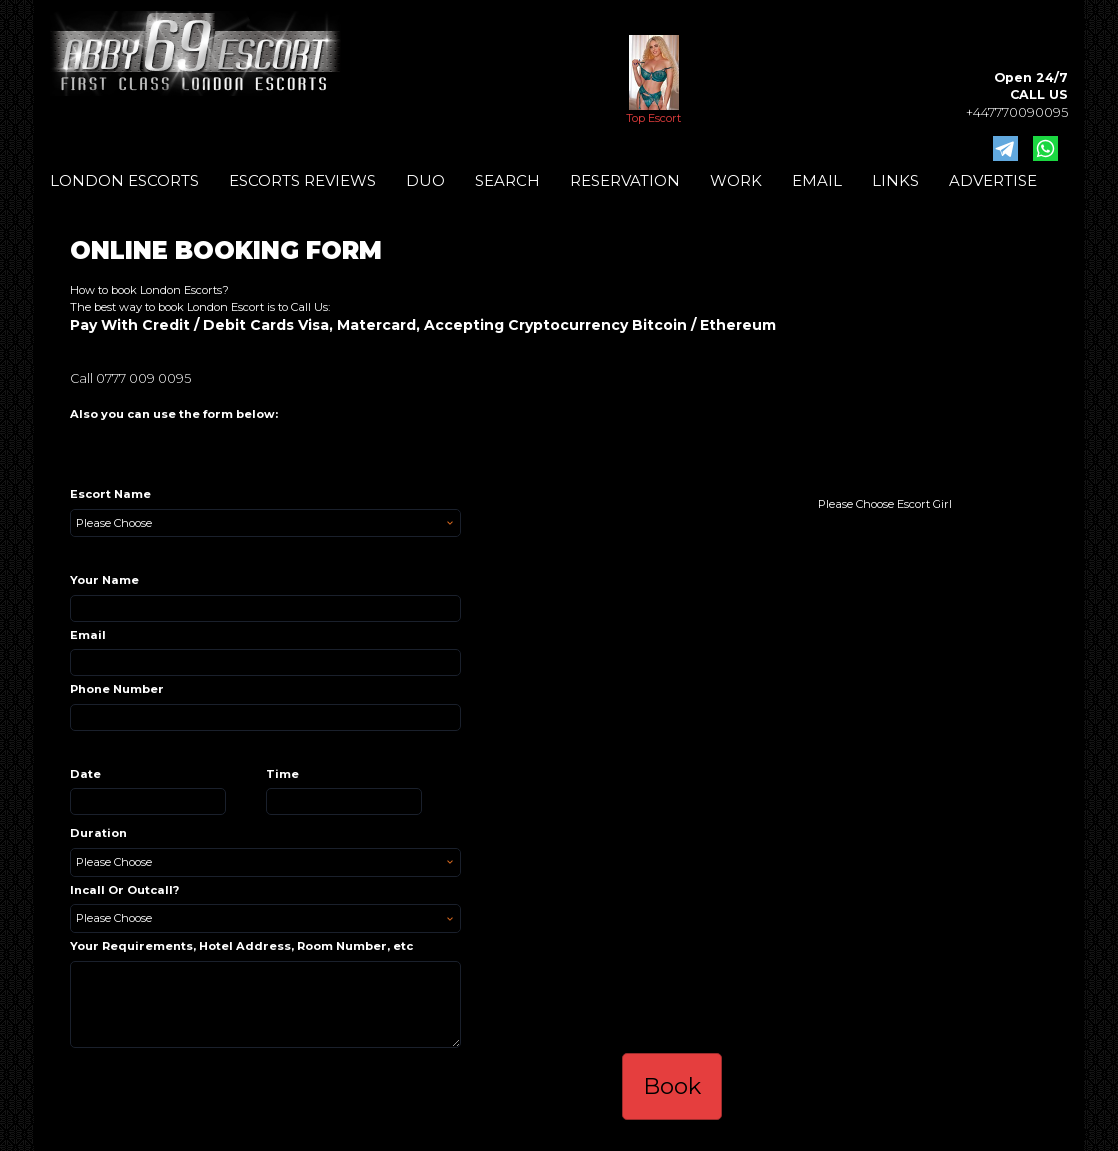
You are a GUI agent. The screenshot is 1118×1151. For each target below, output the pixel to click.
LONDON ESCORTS (124, 180)
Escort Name (110, 494)
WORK (736, 180)
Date (85, 774)
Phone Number (117, 689)
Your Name (104, 580)
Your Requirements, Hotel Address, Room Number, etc (241, 946)
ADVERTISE (993, 180)
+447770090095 (1017, 112)
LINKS (895, 180)
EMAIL (817, 180)
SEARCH (507, 180)
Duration (98, 833)
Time (282, 774)
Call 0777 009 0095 (130, 378)
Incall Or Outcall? (124, 890)
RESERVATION (625, 180)
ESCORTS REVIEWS (302, 180)
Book (672, 1086)
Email (88, 635)
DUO (425, 180)
